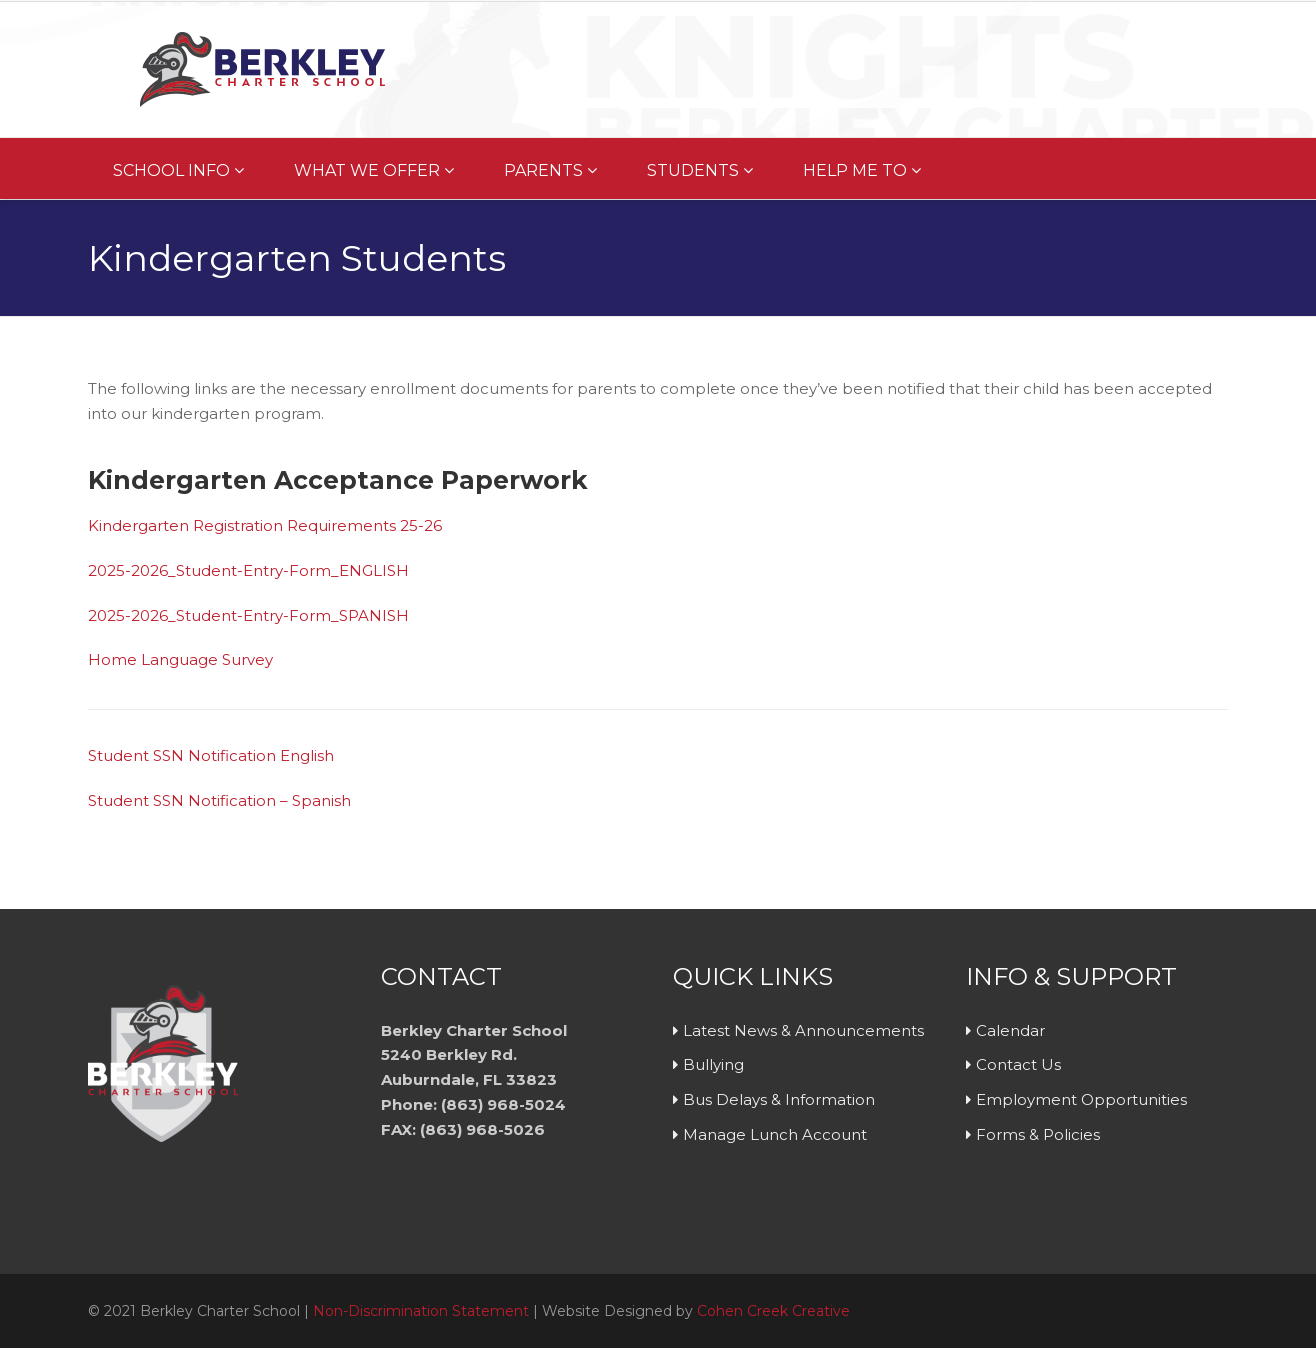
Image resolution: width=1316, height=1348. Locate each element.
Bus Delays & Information (779, 1099)
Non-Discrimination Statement (421, 1311)
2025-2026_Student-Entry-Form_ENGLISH (248, 570)
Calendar (1010, 1030)
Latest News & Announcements (803, 1030)
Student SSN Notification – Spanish (219, 800)
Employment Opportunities (1081, 1099)
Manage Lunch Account (775, 1134)
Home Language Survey (180, 659)
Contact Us (1018, 1064)
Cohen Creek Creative (773, 1311)
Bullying (713, 1064)
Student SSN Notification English (211, 755)
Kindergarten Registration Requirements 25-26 (265, 525)
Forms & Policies (1038, 1134)
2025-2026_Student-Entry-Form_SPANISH (248, 615)
